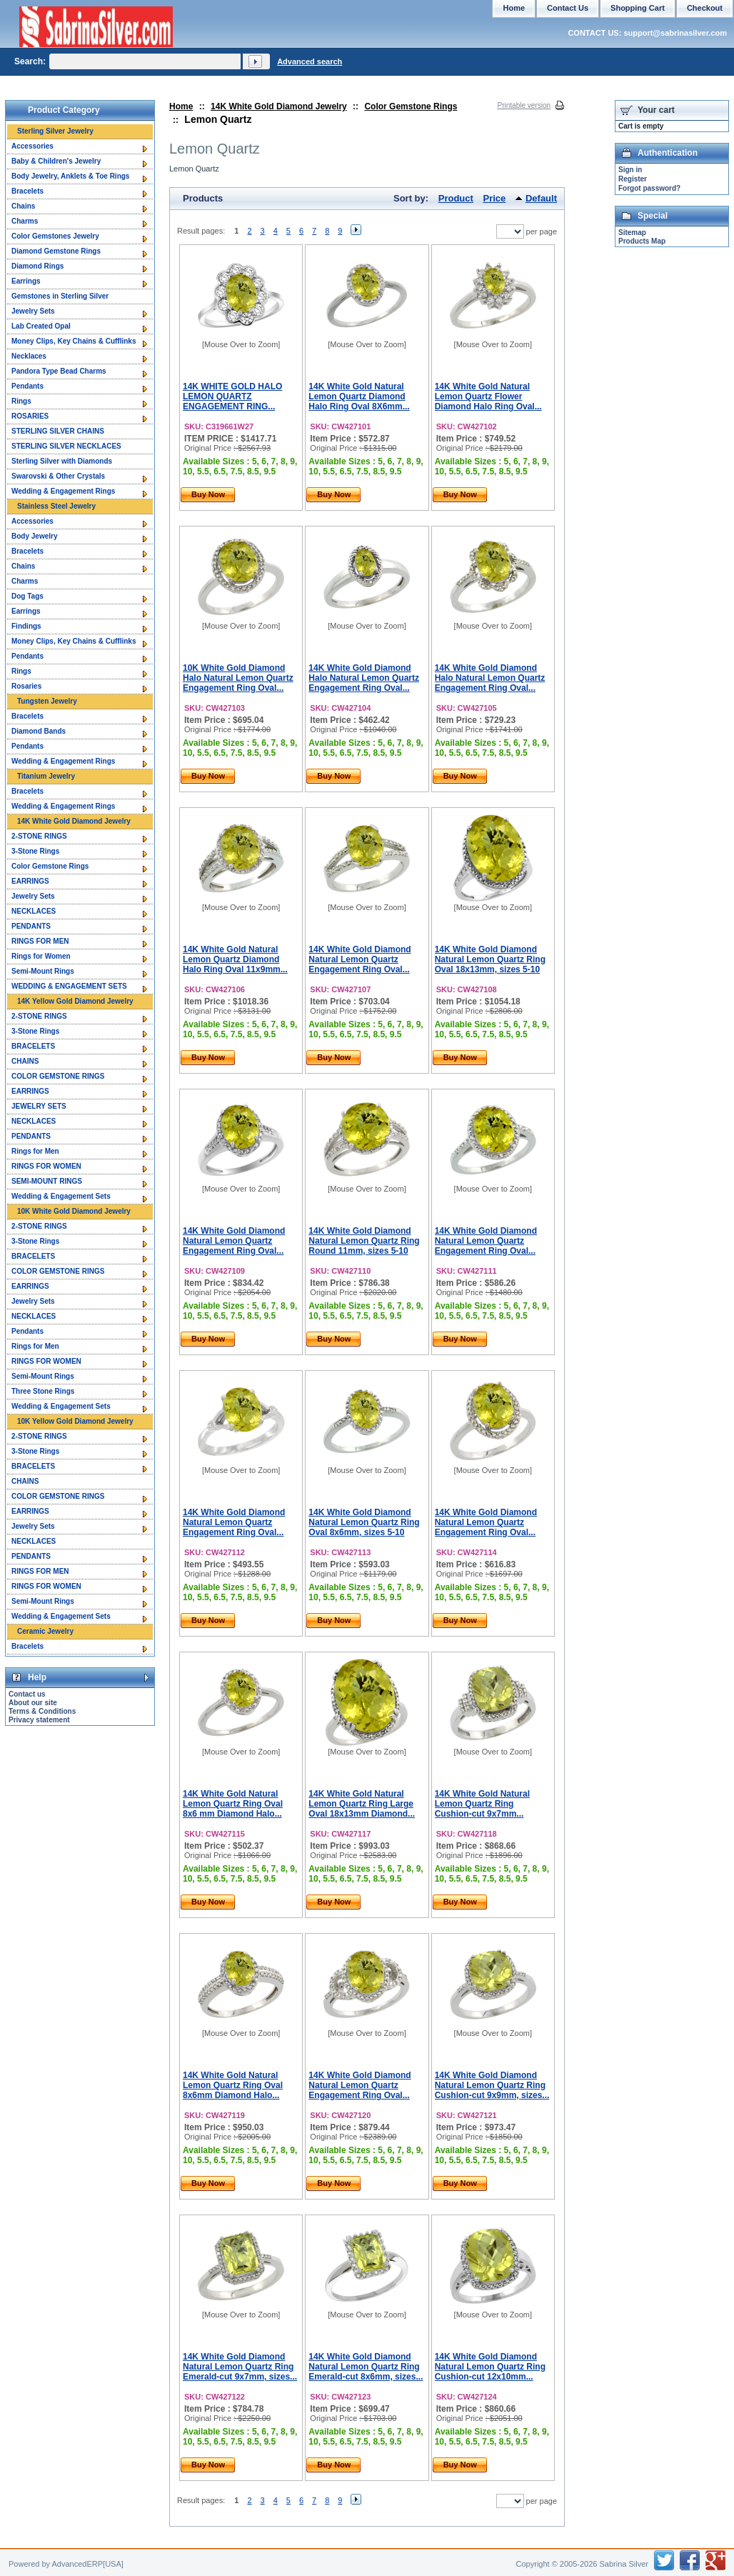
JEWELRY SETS (38, 1106)
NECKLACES (33, 911)
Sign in (630, 170)
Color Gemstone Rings (410, 106)
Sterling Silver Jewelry (55, 131)
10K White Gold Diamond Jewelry (74, 1211)
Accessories (32, 146)
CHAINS (25, 1061)
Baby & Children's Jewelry (56, 161)
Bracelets (27, 191)
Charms (24, 221)
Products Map (641, 241)
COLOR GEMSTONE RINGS (57, 1076)
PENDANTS (31, 926)
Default (541, 198)
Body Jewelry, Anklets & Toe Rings (70, 176)
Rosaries (26, 686)
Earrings (26, 281)
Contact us (27, 1694)
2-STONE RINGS (39, 836)
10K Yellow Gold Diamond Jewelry (75, 1421)
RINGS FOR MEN (40, 941)
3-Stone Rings (35, 851)
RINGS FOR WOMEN (46, 1166)
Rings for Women (41, 956)
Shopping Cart (637, 8)
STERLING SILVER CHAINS (57, 431)
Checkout (705, 8)
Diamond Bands (38, 731)
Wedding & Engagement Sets (61, 1196)
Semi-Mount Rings (42, 971)
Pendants (27, 386)
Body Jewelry (34, 536)
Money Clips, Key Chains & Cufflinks (73, 341)
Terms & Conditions (42, 1711)
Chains (23, 206)
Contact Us (567, 8)
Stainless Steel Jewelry (56, 506)
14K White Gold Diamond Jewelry (279, 106)
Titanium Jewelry (46, 776)
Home (181, 106)
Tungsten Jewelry (47, 701)
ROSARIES (30, 416)
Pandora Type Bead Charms (58, 371)
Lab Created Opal (41, 326)
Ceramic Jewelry (45, 1631)
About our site (33, 1703)
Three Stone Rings (42, 1391)
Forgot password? (649, 188)
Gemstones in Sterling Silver (60, 296)
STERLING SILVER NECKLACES (66, 446)
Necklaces (28, 356)
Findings (26, 626)
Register (632, 179)
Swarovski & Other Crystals (58, 476)
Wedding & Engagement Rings (63, 491)
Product (455, 198)
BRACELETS (33, 1046)
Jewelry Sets (33, 311)
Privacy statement (39, 1720)
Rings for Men (35, 1151)
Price (494, 198)
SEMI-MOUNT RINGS (46, 1181)
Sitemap (632, 232)
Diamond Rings (37, 266)
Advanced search (309, 61)
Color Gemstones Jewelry (55, 236)
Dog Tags (27, 596)
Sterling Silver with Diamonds (61, 461)
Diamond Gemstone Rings (56, 251)
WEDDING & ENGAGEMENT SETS (69, 986)
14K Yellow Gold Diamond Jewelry (75, 1001)
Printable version (524, 105)
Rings (21, 401)
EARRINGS (30, 881)
